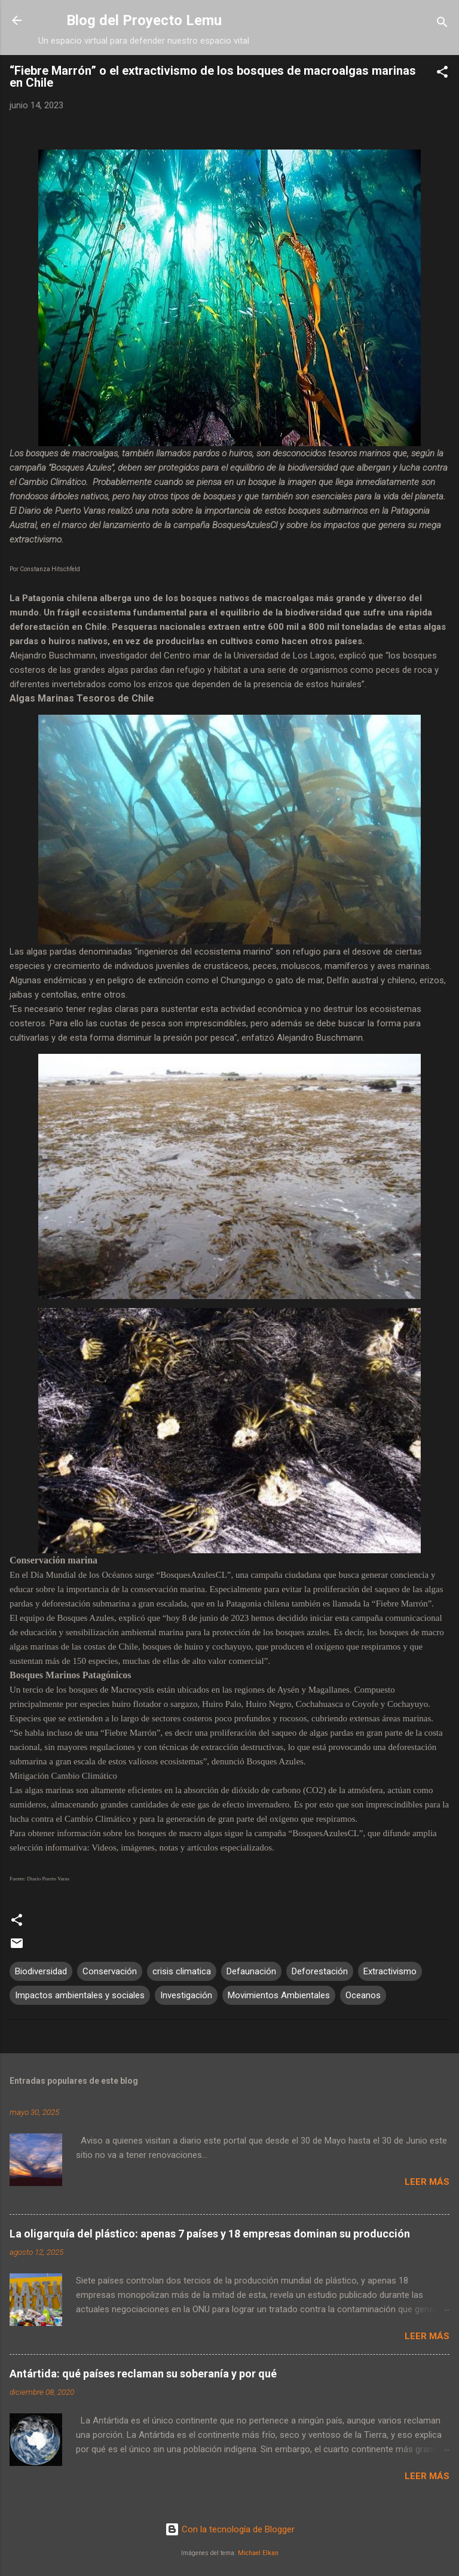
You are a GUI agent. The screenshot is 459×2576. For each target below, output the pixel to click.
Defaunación (251, 1971)
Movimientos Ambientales (279, 1995)
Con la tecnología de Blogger (230, 2529)
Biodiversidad (41, 1971)
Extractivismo (390, 1971)
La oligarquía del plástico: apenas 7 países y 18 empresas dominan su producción (210, 2233)
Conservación (109, 1971)
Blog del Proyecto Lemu (144, 20)
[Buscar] (442, 24)
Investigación (186, 1995)
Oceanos (363, 1995)
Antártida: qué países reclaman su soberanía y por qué (143, 2373)
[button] (442, 74)
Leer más (427, 2181)
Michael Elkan (258, 2553)
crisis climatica (181, 1971)
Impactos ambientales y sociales (80, 1995)
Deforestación (320, 1971)
